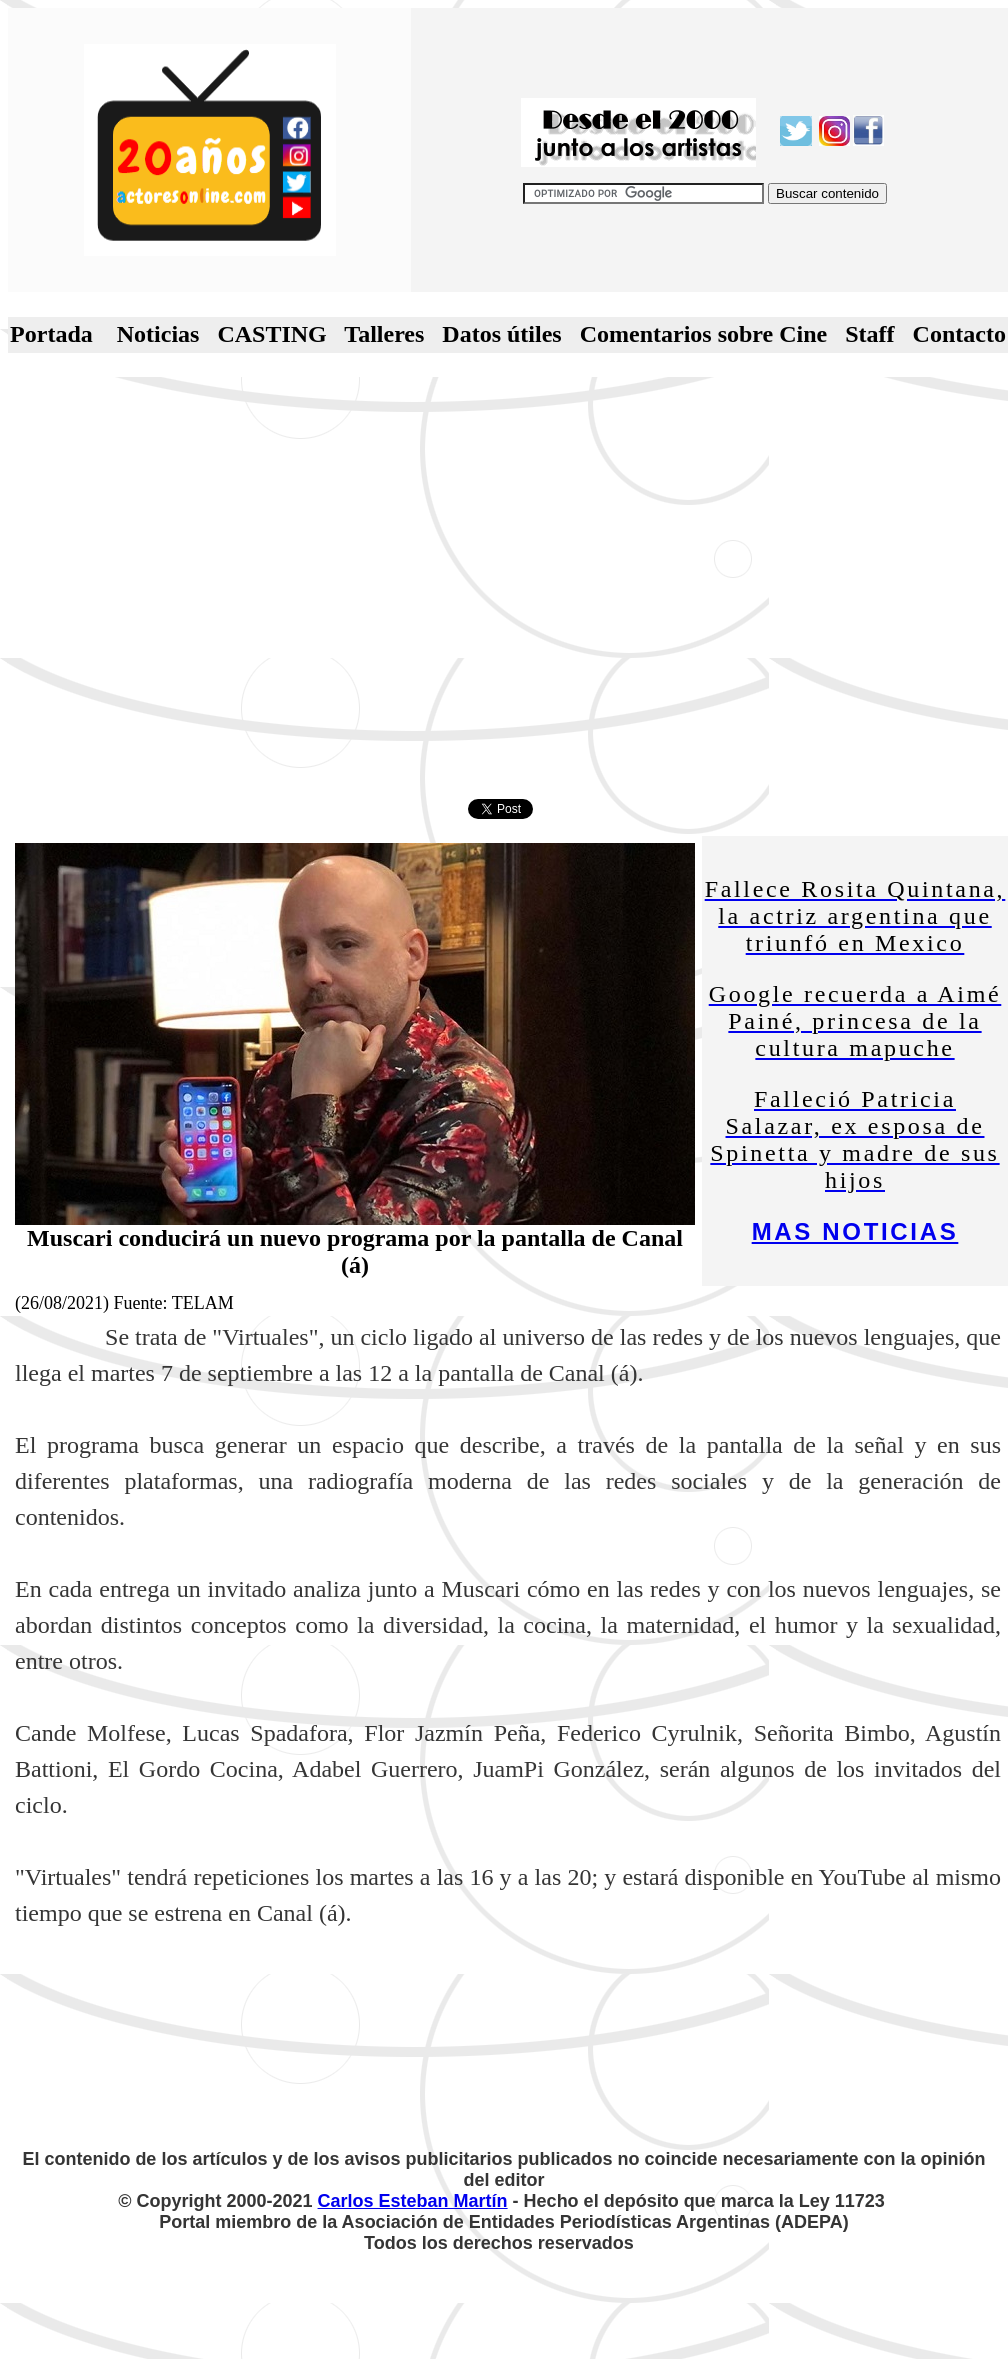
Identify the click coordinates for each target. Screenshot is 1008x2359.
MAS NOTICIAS (855, 1231)
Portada (51, 334)
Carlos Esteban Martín (413, 2201)
